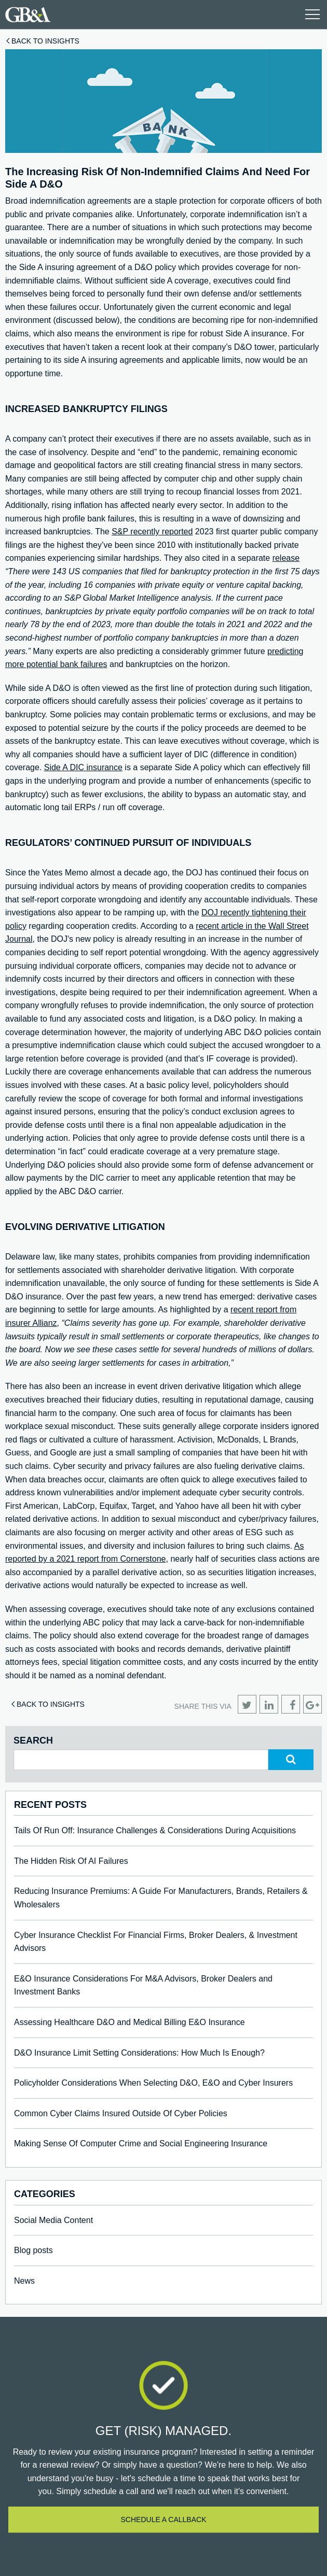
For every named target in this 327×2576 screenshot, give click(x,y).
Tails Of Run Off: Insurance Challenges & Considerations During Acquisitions (155, 1830)
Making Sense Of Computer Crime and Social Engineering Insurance (140, 2143)
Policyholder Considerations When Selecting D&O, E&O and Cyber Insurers (153, 2082)
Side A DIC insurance (83, 767)
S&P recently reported (152, 531)
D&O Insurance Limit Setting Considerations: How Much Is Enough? (139, 2052)
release (285, 558)
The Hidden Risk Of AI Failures (71, 1861)
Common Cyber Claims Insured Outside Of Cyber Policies (120, 2113)
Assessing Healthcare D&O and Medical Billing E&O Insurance (129, 2022)
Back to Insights (45, 41)
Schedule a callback (164, 2519)
